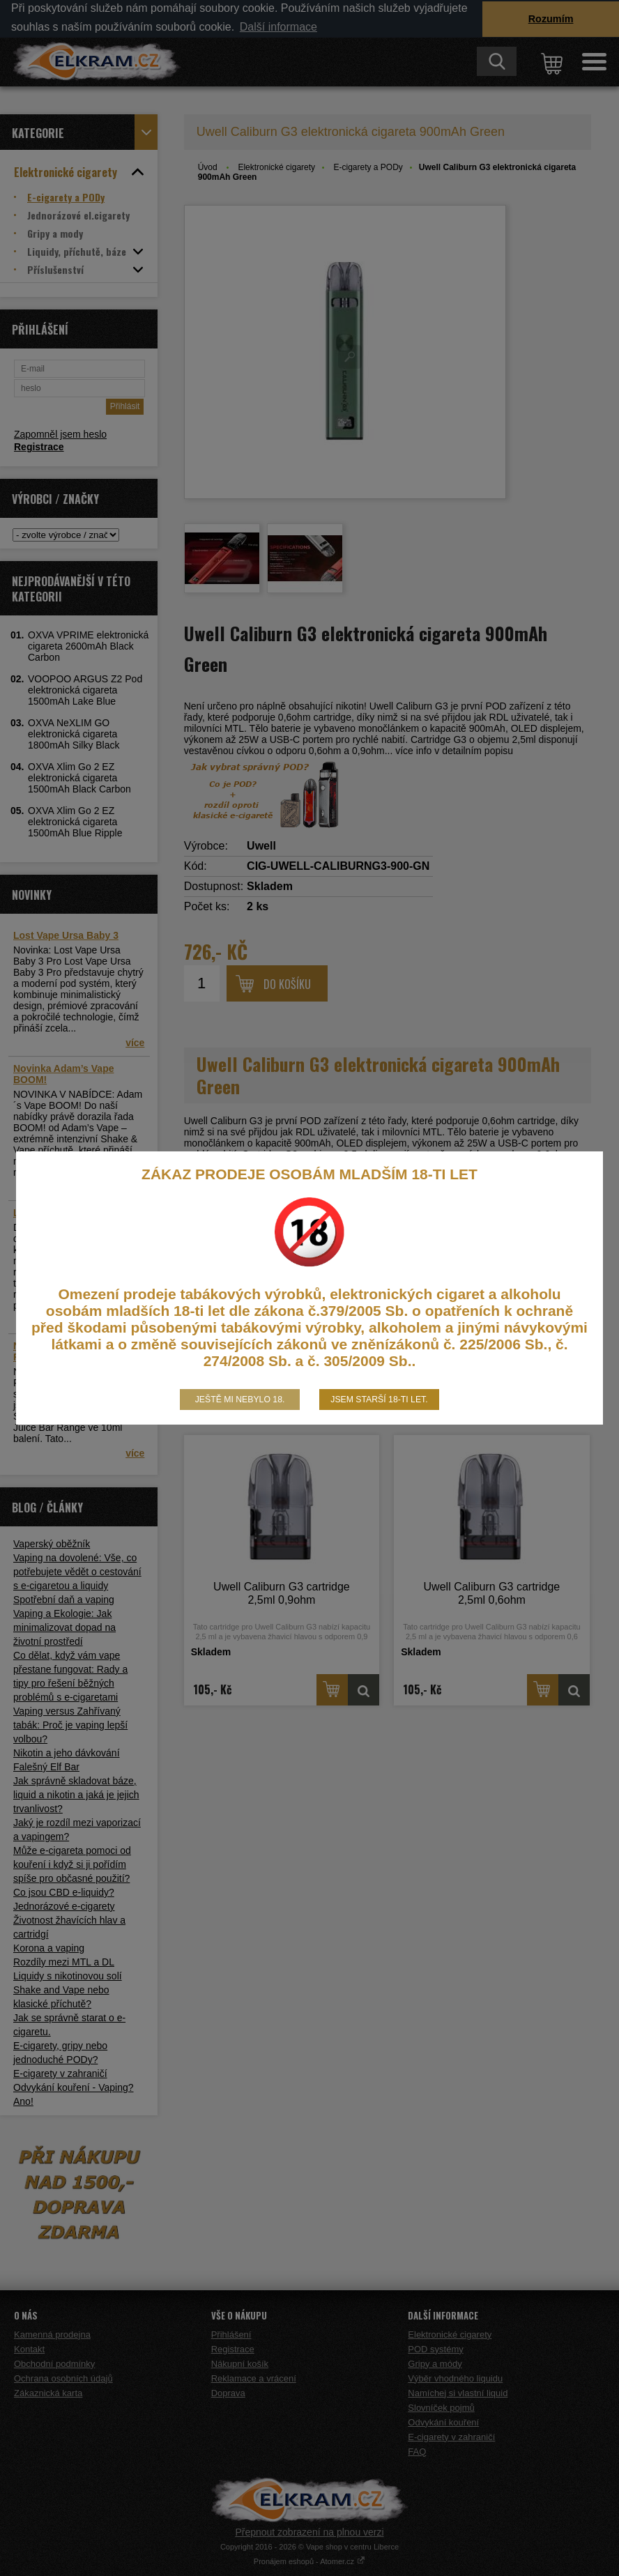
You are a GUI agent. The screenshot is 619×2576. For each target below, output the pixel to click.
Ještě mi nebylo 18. (240, 1399)
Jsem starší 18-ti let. (378, 1399)
